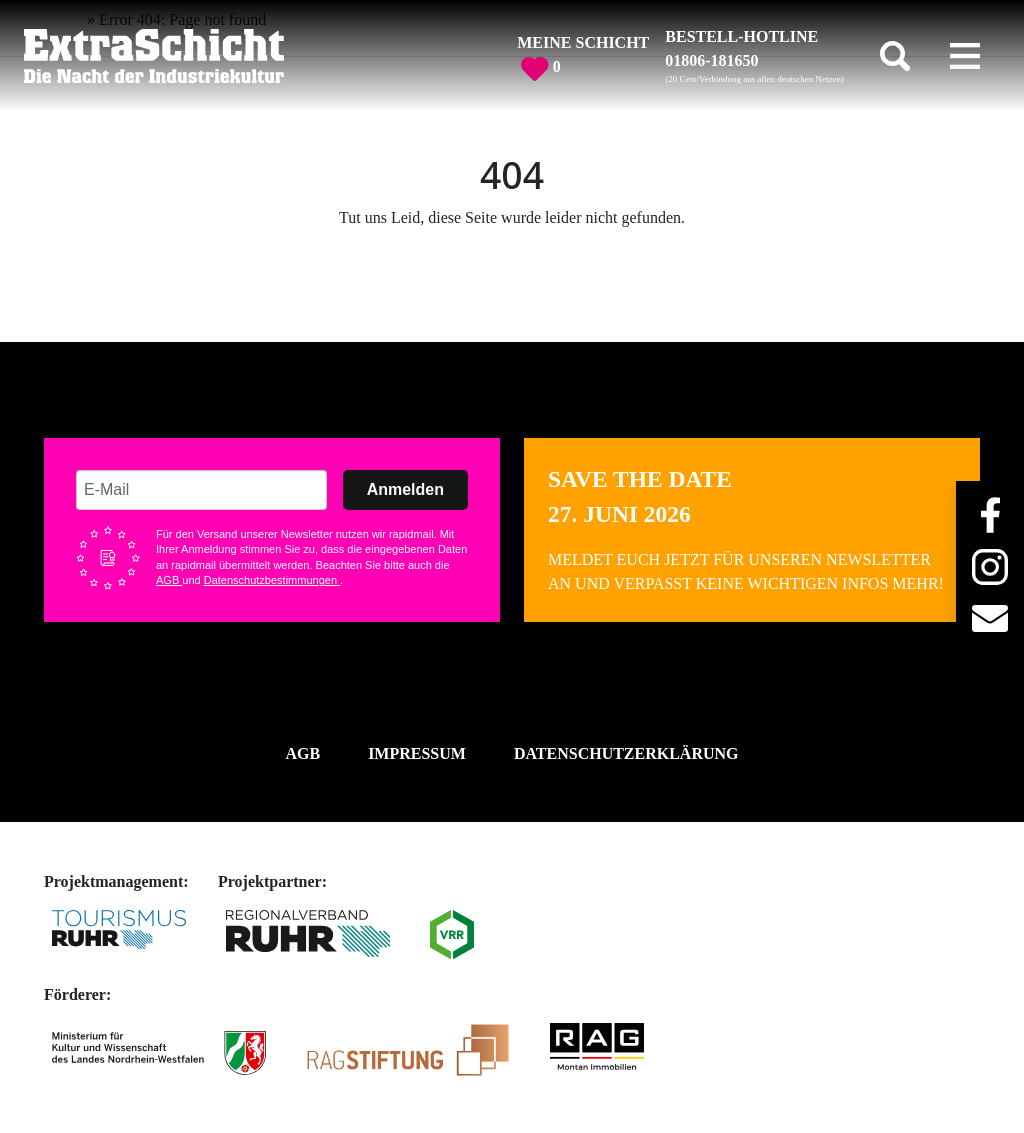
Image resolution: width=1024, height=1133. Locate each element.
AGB (169, 580)
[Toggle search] (895, 56)
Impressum (417, 753)
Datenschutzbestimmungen (272, 580)
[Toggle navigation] (965, 56)
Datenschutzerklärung (626, 753)
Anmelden (405, 489)
